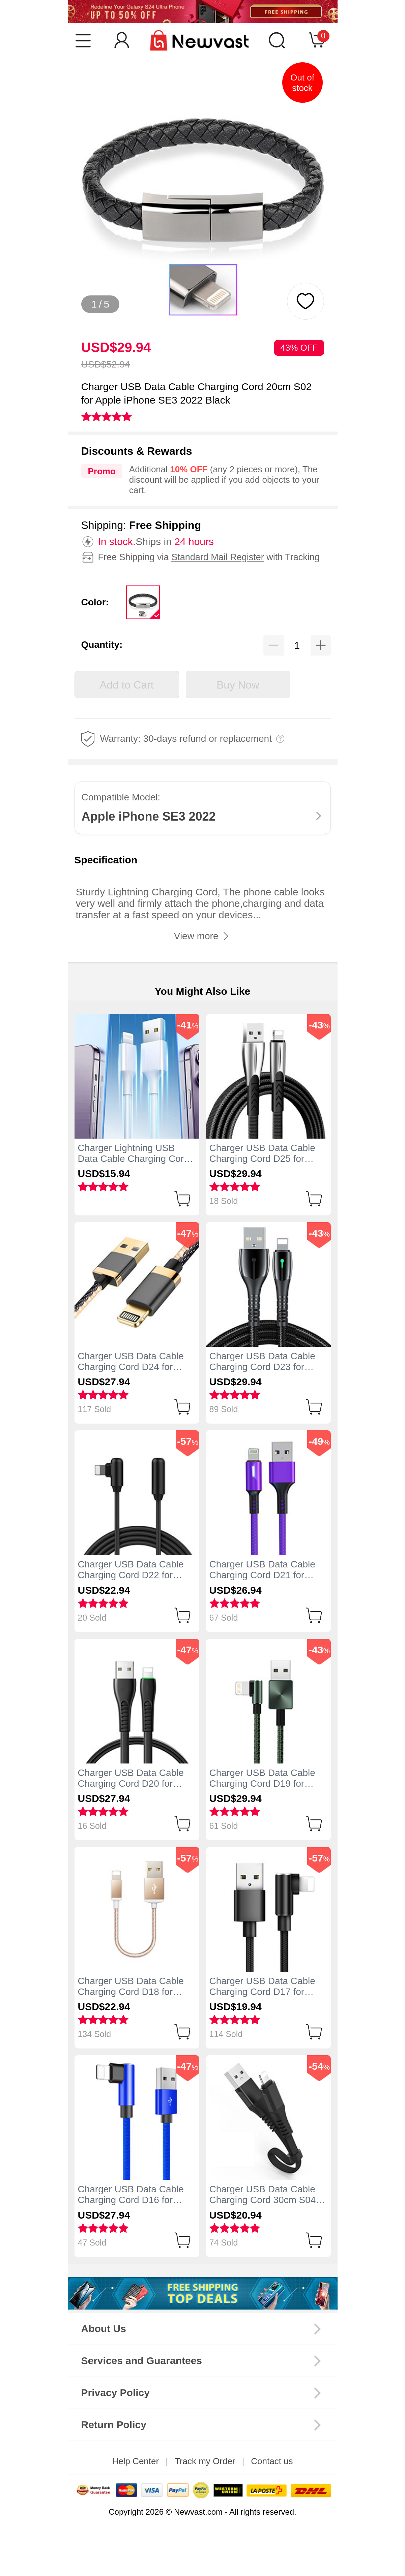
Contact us (272, 2461)
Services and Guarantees (141, 2360)
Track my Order (205, 2461)
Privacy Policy (115, 2392)
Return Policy (113, 2424)
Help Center (135, 2461)
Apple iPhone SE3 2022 (149, 816)
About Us (103, 2328)
